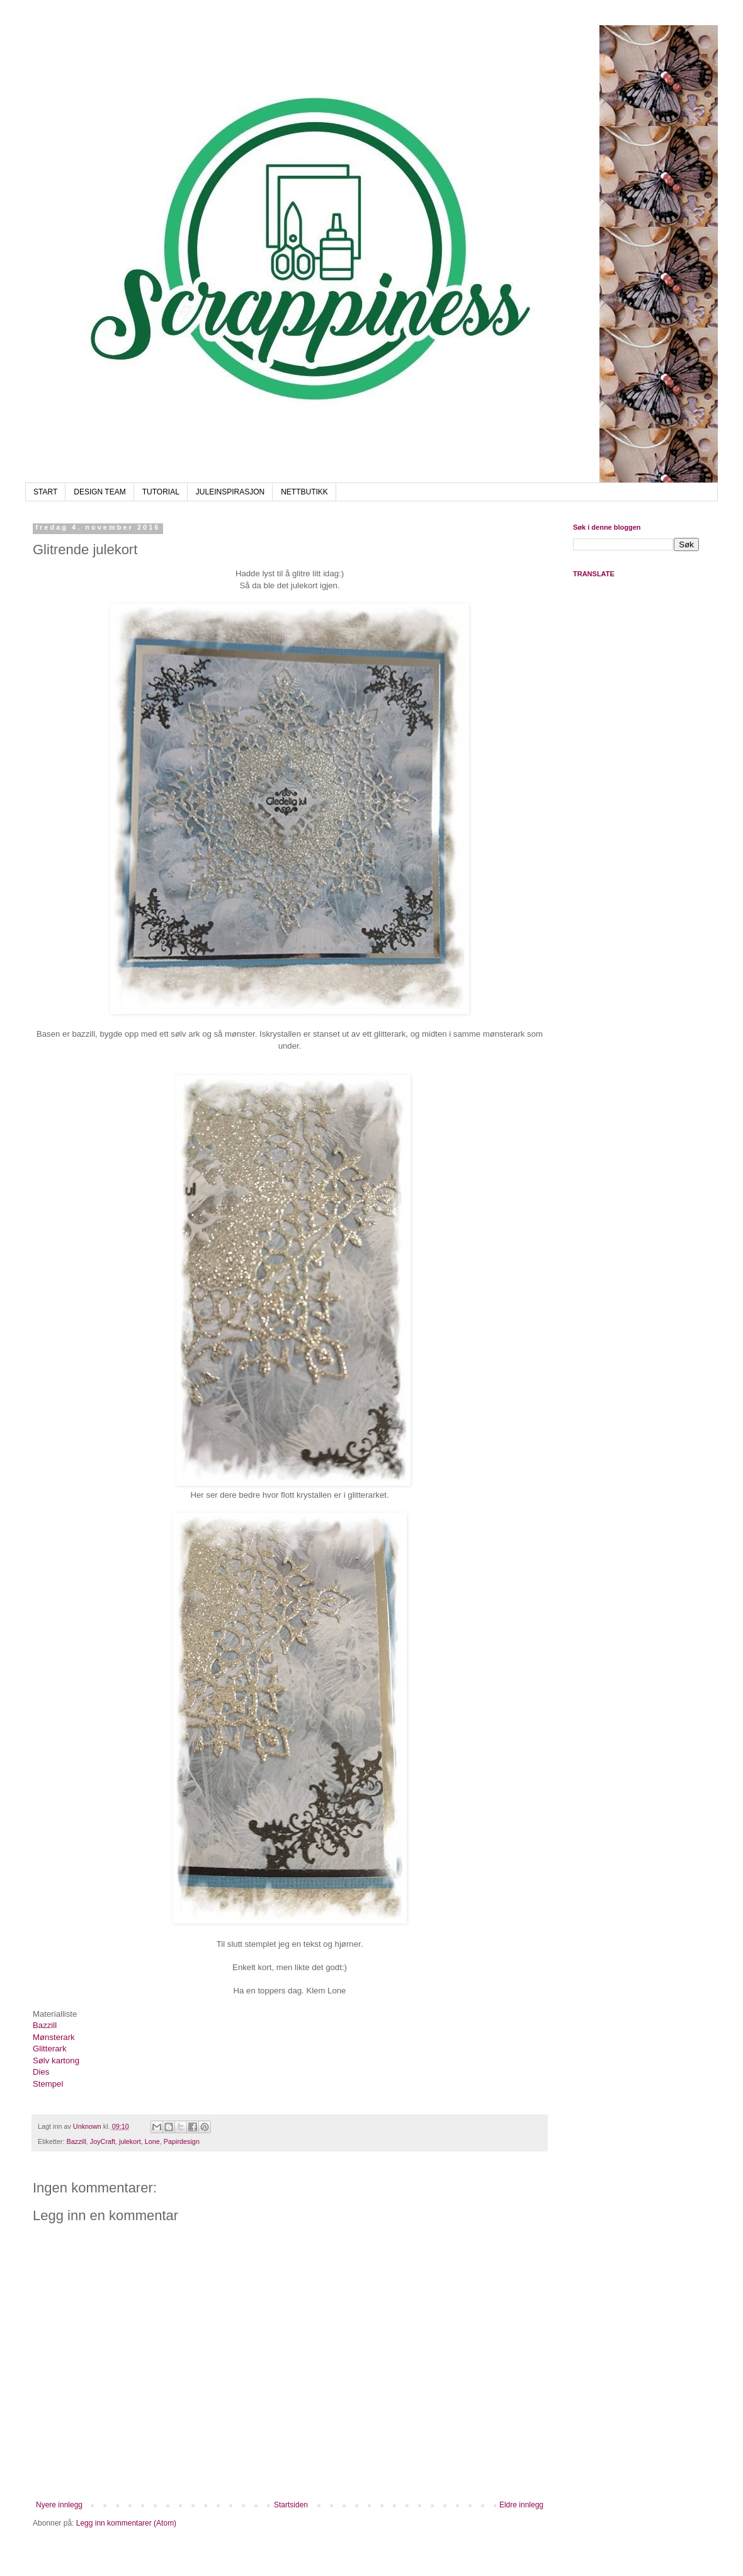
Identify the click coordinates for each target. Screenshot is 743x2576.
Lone (152, 2141)
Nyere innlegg (59, 2504)
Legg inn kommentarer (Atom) (126, 2523)
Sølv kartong (56, 2060)
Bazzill (45, 2025)
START (45, 491)
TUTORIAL (160, 491)
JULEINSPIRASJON (230, 491)
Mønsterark (54, 2037)
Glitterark (50, 2048)
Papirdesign (182, 2141)
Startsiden (291, 2504)
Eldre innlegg (521, 2504)
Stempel (49, 2084)
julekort (130, 2141)
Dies (41, 2072)
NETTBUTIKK (304, 491)
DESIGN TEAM (99, 491)
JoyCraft (102, 2141)
